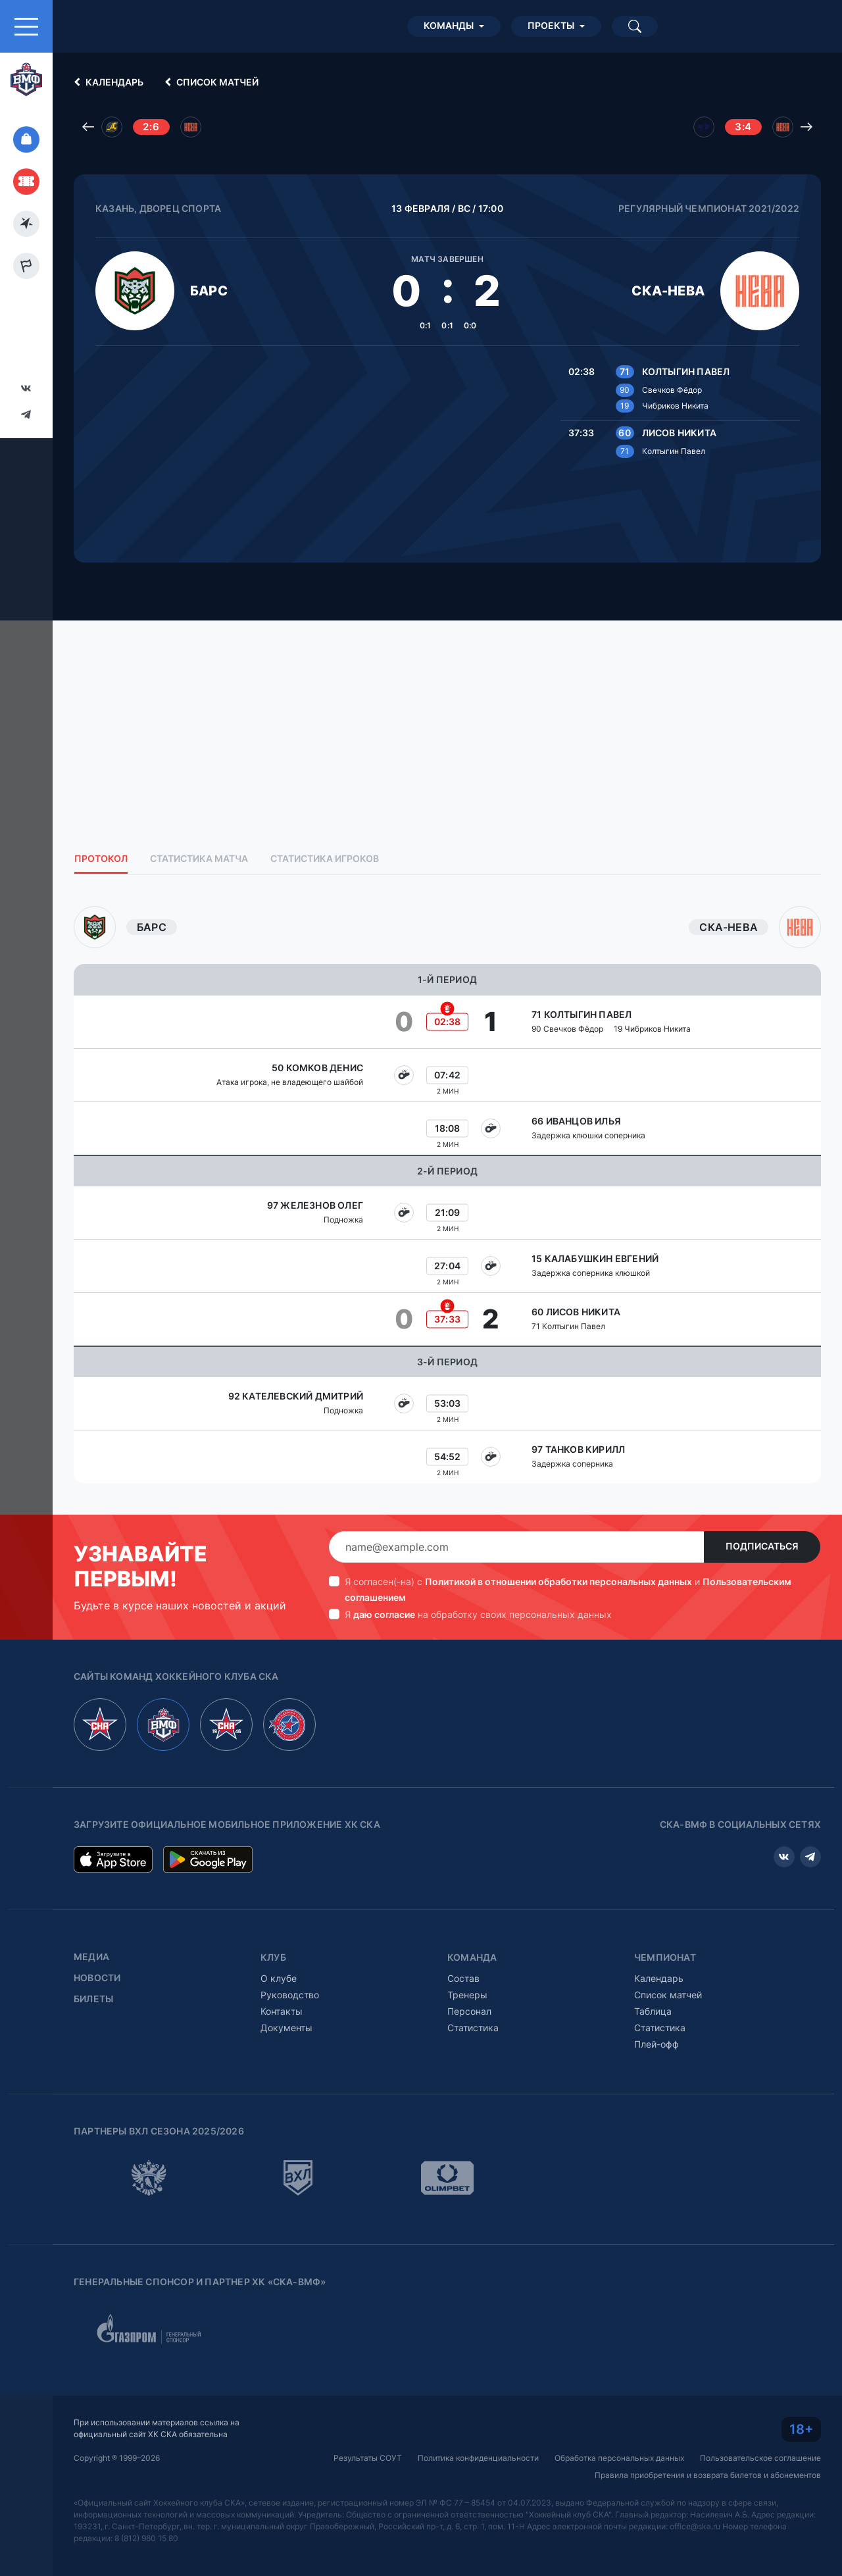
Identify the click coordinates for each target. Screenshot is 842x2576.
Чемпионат (665, 1957)
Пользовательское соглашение (760, 2458)
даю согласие (384, 1614)
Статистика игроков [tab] (324, 858)
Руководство (289, 1994)
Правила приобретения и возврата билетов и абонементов (708, 2475)
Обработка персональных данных (619, 2458)
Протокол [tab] (101, 858)
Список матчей (210, 82)
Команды (449, 25)
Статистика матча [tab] (199, 858)
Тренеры (467, 1994)
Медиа (91, 1957)
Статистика (473, 2027)
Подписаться (762, 1546)
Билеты (93, 1999)
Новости (97, 1978)
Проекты (551, 25)
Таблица (653, 2011)
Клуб (273, 1957)
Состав (463, 1978)
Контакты (281, 2011)
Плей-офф (656, 2044)
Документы (286, 2027)
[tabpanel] (447, 1194)
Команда (472, 1957)
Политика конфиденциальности (478, 2458)
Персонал (469, 2011)
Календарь (106, 82)
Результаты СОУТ (368, 2458)
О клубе (278, 1978)
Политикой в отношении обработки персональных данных (558, 1581)
